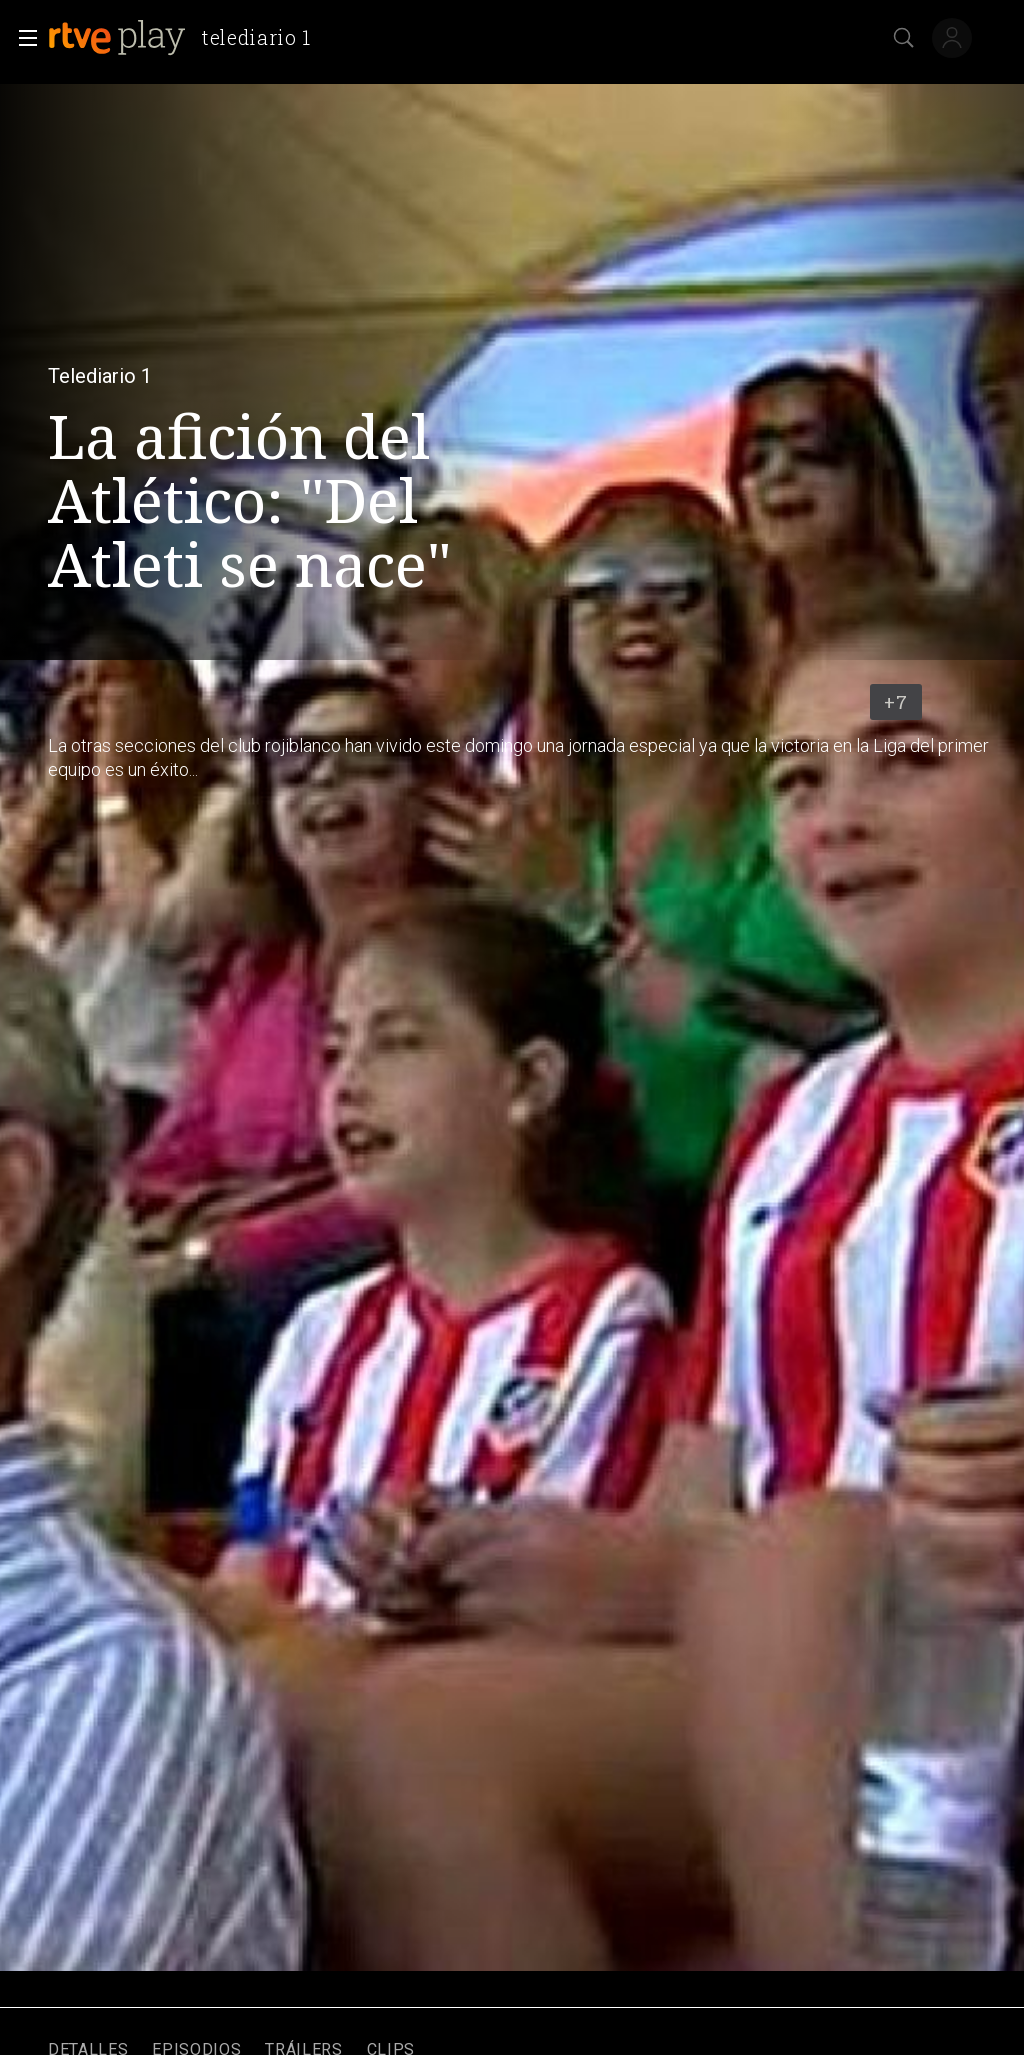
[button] (22, 38)
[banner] (187, 38)
